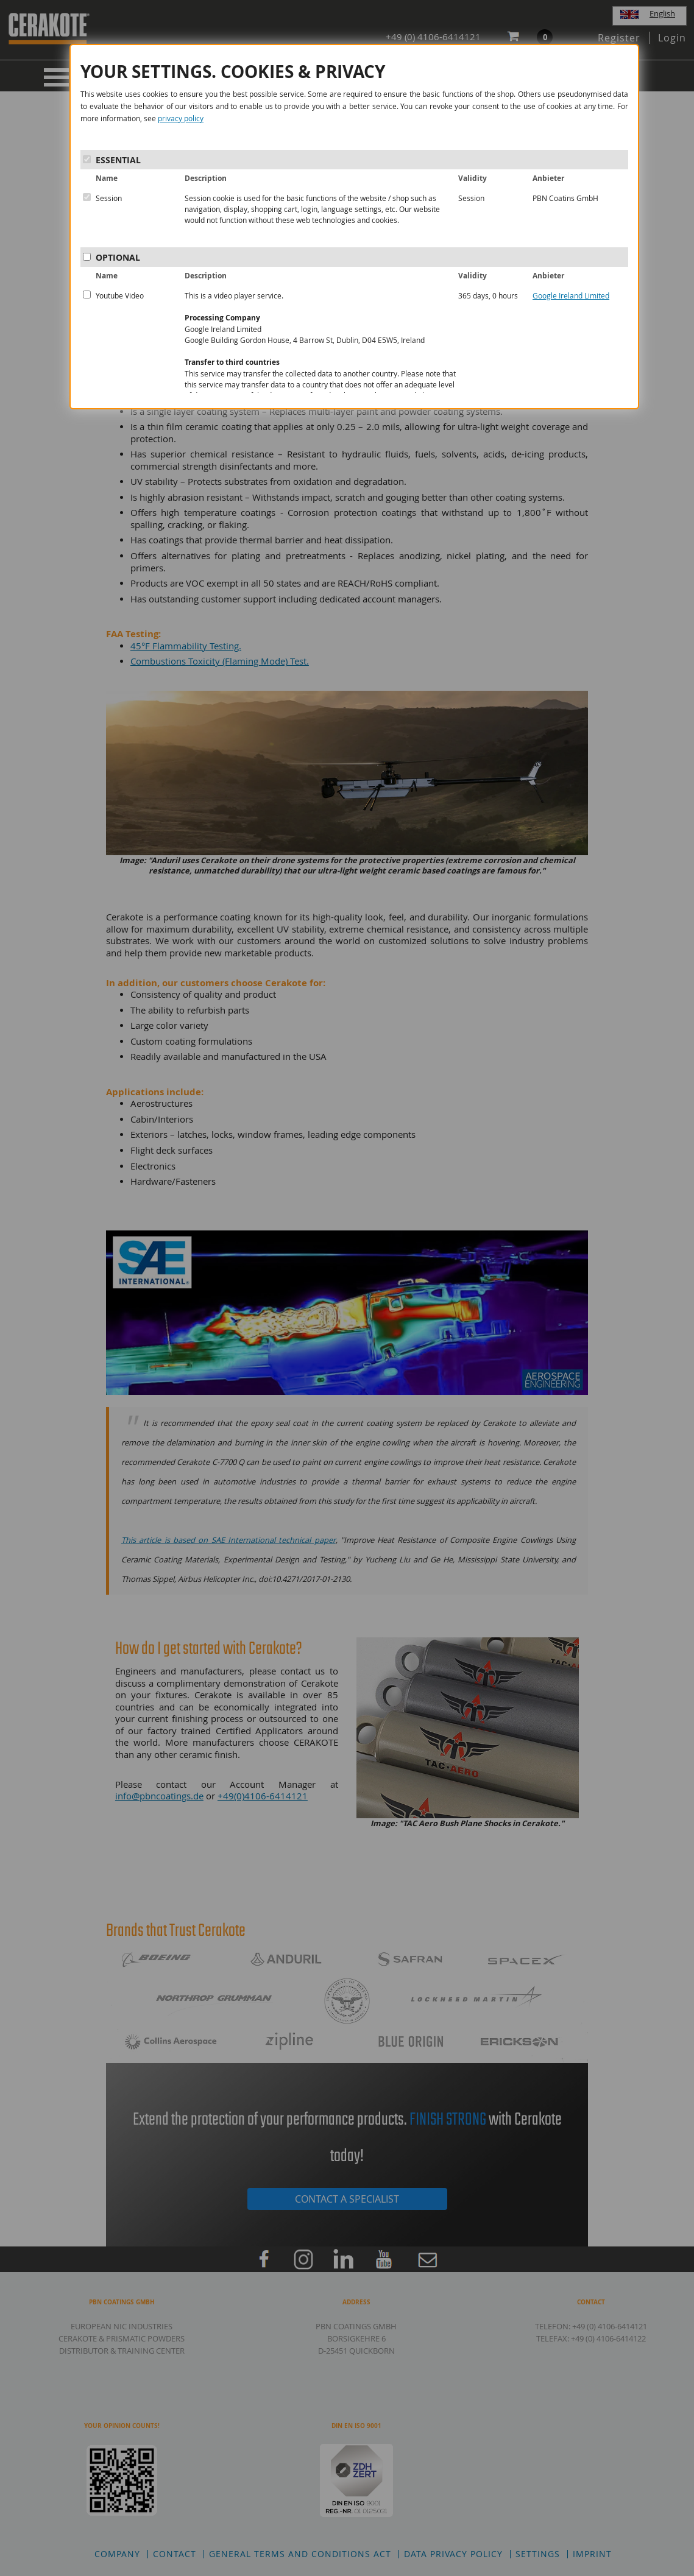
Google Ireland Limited (571, 295)
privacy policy (181, 118)
